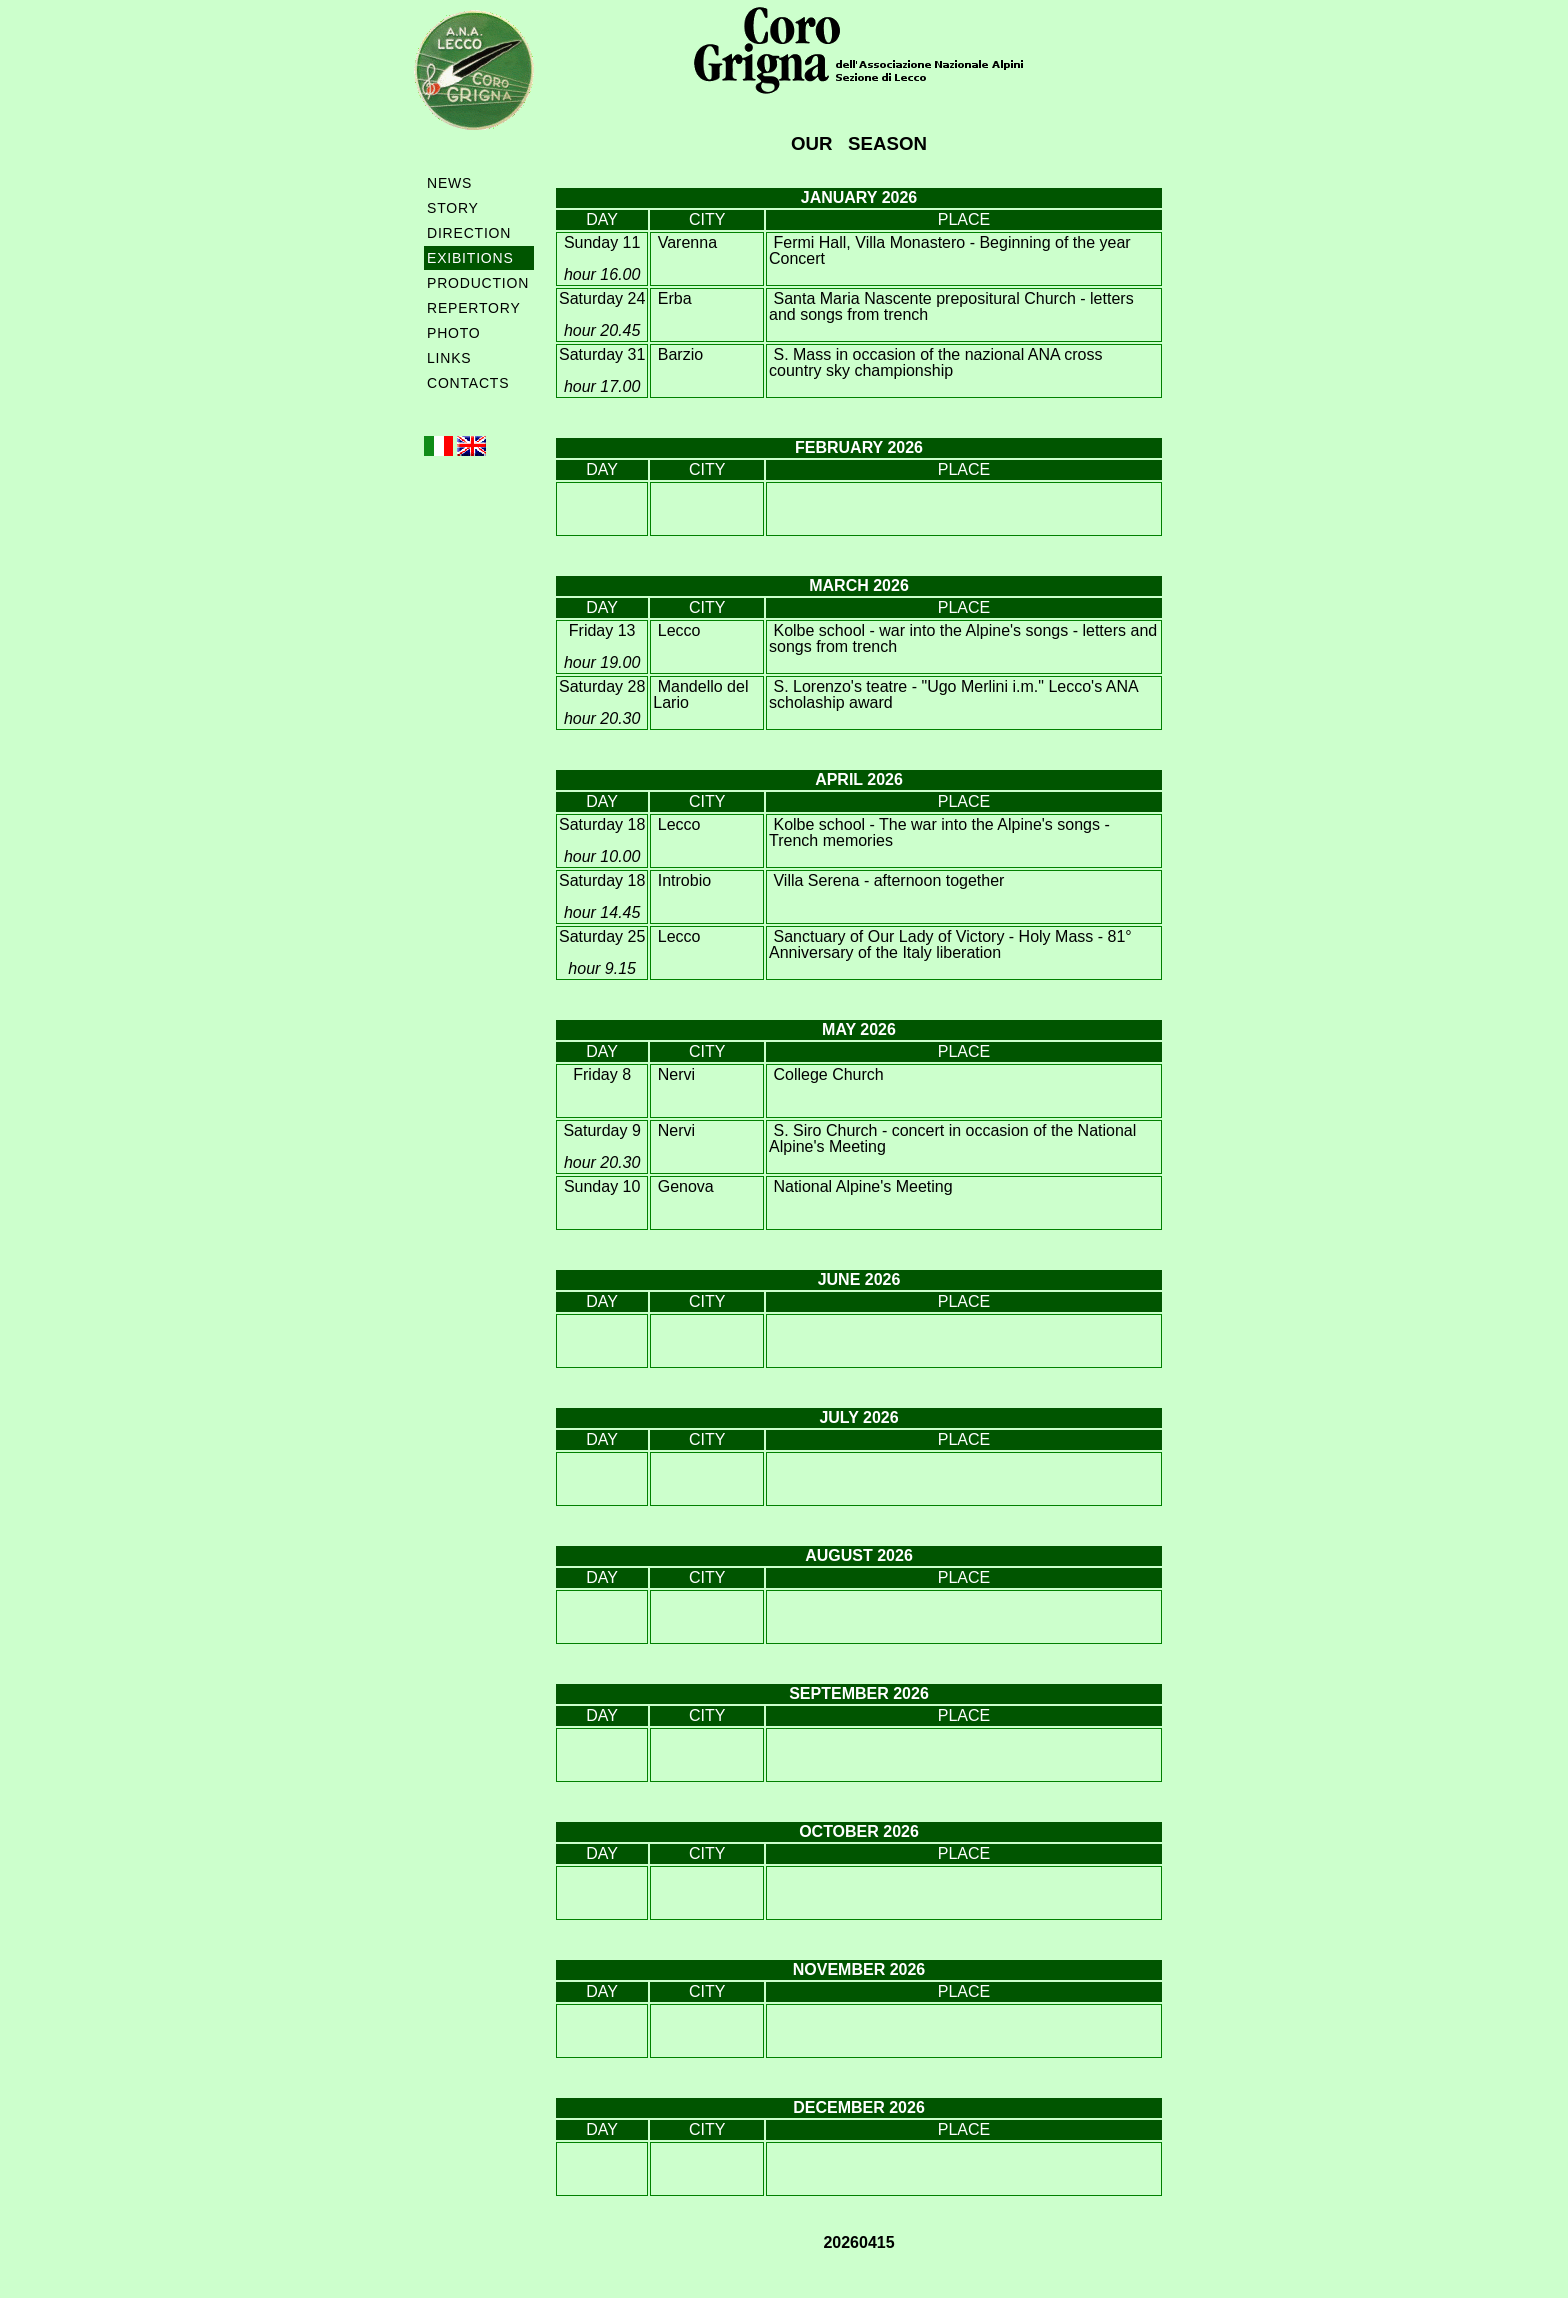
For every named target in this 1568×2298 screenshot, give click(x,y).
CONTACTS (468, 383)
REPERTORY (474, 308)
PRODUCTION (478, 283)
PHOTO (454, 333)
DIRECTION (469, 233)
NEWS (449, 183)
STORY (453, 208)
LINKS (449, 358)
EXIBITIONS (470, 258)
